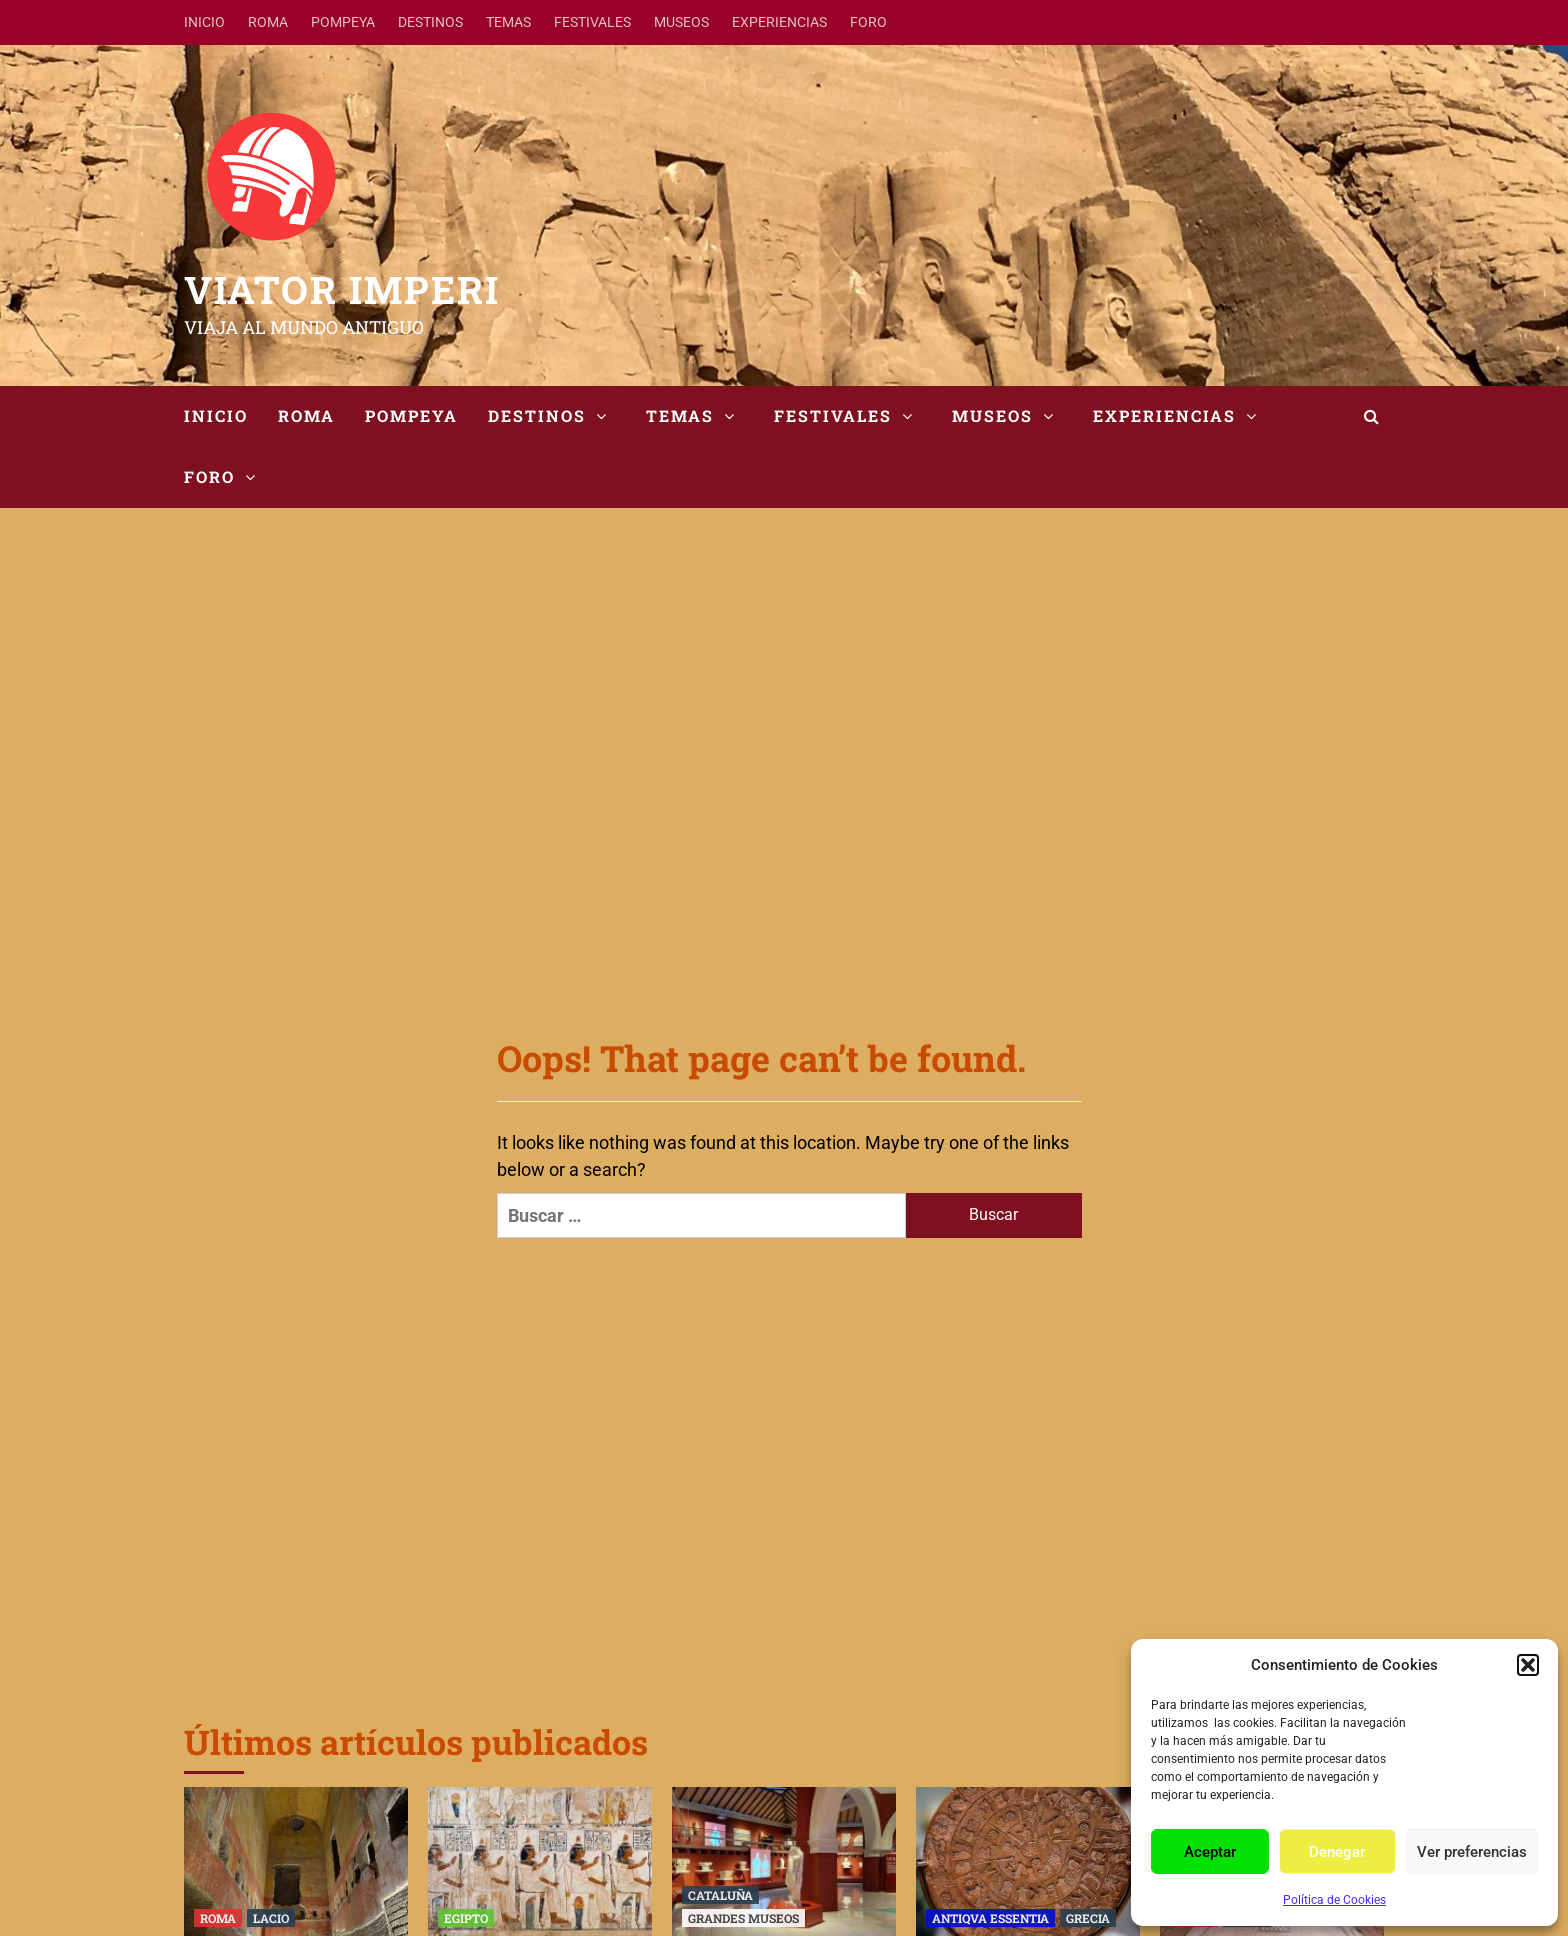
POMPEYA (343, 22)
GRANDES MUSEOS (743, 1918)
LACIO (271, 1918)
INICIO (204, 22)
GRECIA (1088, 1918)
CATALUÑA (720, 1895)
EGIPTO (466, 1918)
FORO (868, 22)
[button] (1528, 1665)
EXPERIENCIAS (779, 22)
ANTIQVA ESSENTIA (990, 1918)
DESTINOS (430, 22)
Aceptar (1210, 1852)
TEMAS (508, 22)
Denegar (1337, 1852)
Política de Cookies (1334, 1900)
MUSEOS (681, 22)
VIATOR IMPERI (342, 289)
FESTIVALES (592, 22)
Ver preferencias (1472, 1852)
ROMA (268, 22)
